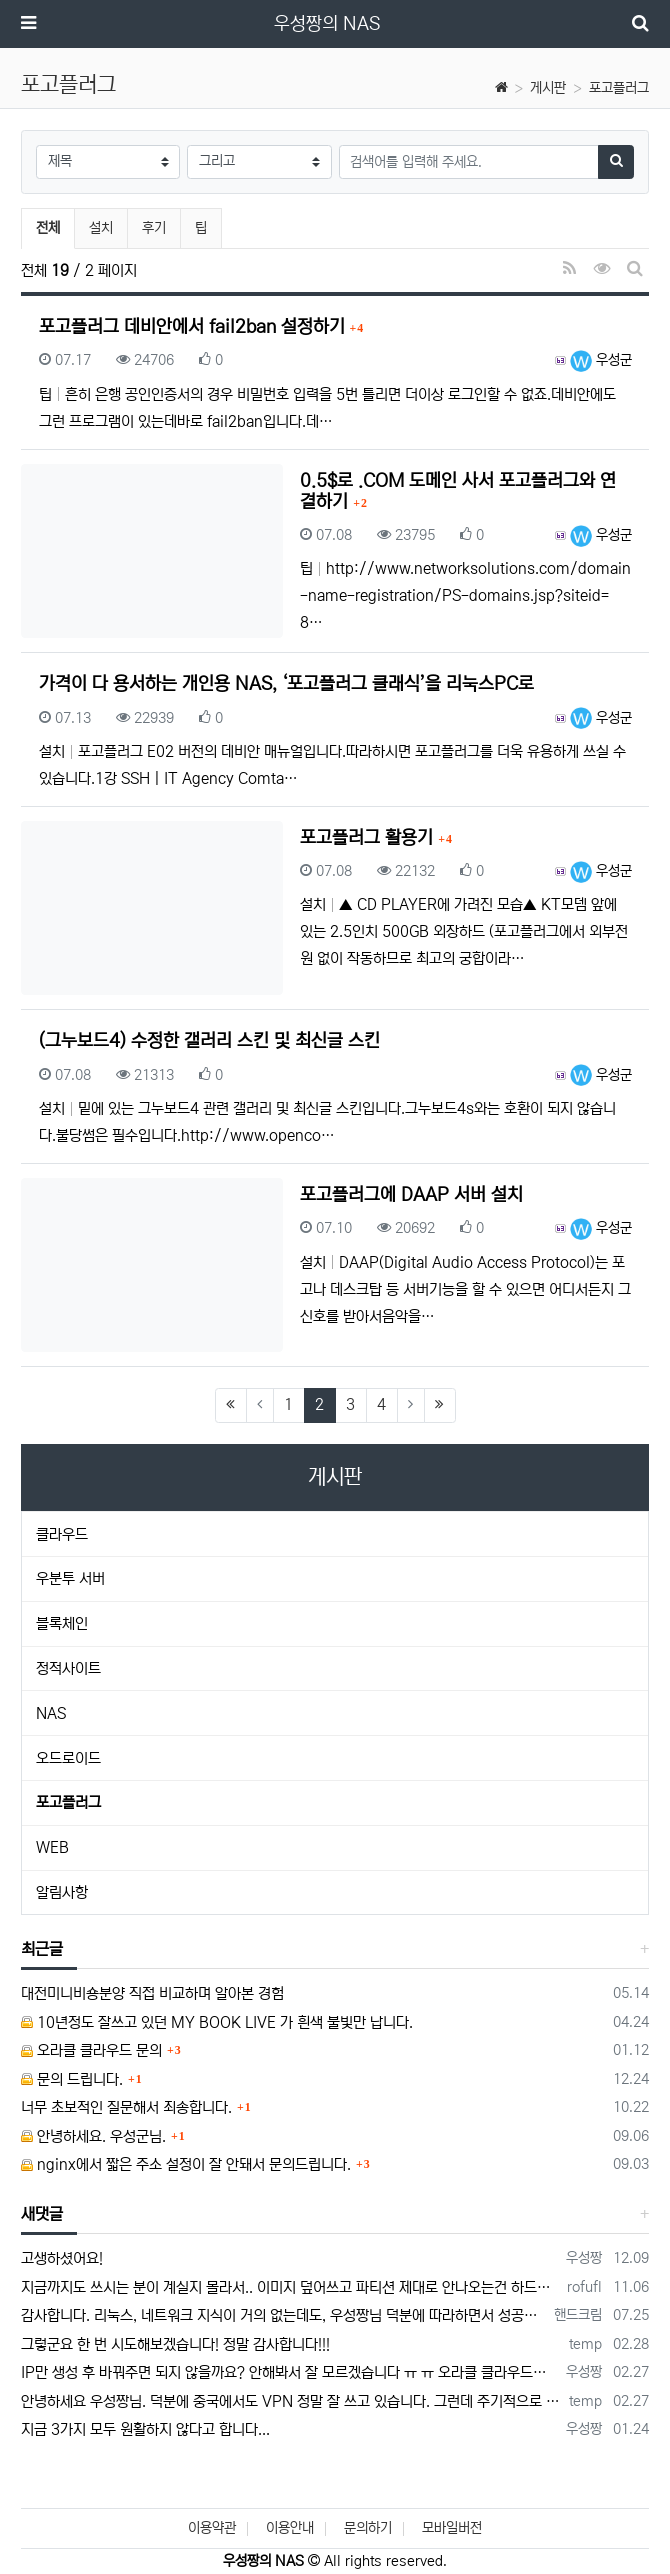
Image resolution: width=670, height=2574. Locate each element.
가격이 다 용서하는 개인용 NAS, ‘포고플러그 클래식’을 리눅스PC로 (286, 684)
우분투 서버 (70, 1578)
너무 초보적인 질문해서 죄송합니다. (126, 2107)
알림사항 (62, 1892)
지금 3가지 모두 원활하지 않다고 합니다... (145, 2429)
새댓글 (42, 2214)
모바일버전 (452, 2528)
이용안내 (290, 2528)
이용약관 (212, 2528)
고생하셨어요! (62, 2258)
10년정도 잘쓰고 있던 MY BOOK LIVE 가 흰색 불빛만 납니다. (217, 2022)
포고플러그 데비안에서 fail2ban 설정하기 (194, 327)
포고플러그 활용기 (369, 838)
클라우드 (62, 1534)
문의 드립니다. (72, 2079)
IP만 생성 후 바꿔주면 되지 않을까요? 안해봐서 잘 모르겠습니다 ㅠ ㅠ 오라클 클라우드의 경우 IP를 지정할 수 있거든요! (290, 2372)
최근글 (42, 1949)
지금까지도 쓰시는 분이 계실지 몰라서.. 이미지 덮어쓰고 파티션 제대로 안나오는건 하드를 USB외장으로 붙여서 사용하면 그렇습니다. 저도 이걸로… (290, 2287)
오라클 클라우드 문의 (91, 2050)
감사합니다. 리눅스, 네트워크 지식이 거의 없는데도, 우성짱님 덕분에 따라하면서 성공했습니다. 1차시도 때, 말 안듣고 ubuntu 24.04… (284, 2315)
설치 (101, 228)
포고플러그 (619, 88)
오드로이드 (68, 1758)
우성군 (601, 360)
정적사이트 (68, 1668)
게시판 (548, 88)
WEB (52, 1847)
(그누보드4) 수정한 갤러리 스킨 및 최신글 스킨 (209, 1041)
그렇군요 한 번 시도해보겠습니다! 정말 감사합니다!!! (175, 2344)
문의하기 (368, 2528)
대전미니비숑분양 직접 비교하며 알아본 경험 (152, 1993)
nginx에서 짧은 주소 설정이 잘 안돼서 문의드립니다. (186, 2164)
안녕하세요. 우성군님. (93, 2136)
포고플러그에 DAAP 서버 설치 (411, 1195)
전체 (48, 228)
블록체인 (62, 1623)
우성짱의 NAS (327, 24)
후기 (154, 228)
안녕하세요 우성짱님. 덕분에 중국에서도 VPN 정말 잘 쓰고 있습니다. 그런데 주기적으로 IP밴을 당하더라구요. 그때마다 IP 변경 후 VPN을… (291, 2401)
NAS (51, 1713)
